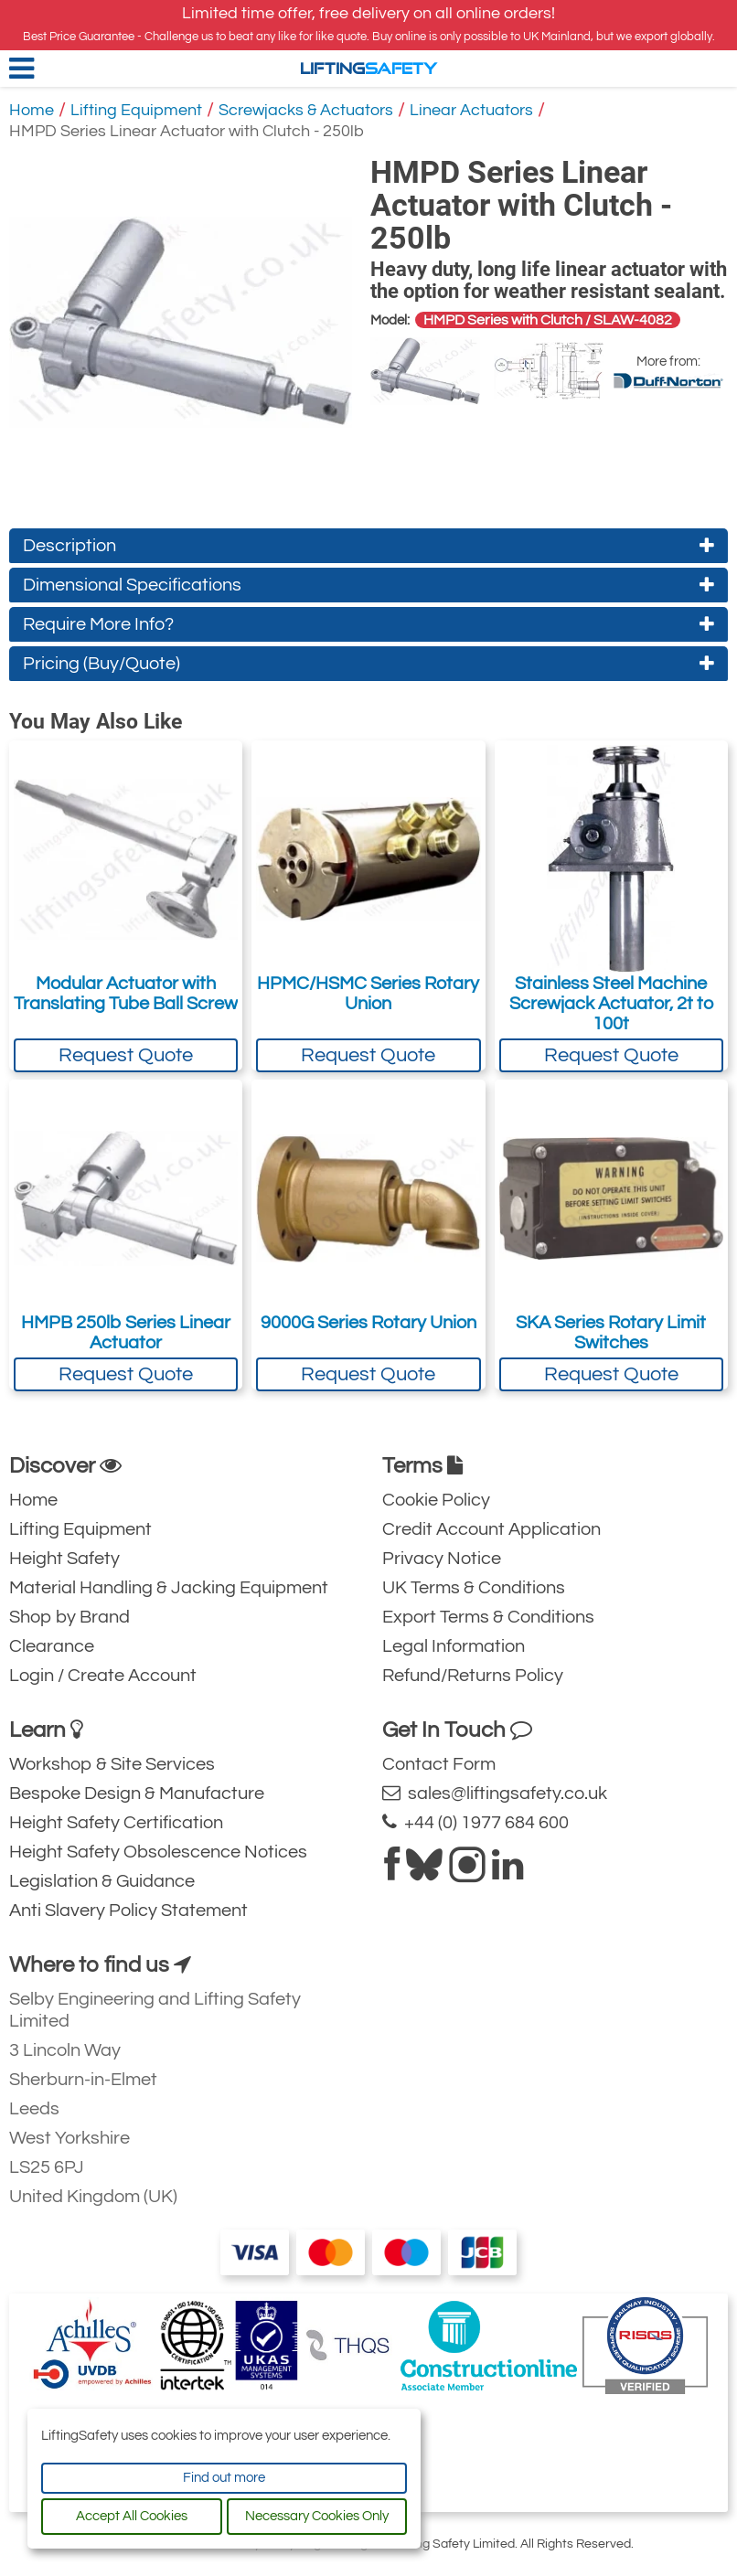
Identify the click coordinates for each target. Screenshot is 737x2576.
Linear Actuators (471, 110)
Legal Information (453, 1646)
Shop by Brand (69, 1617)
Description (368, 546)
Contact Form (439, 1764)
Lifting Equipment (136, 110)
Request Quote (126, 1055)
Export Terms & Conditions (488, 1617)
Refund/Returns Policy (472, 1675)
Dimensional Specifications (368, 585)
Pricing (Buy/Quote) (368, 664)
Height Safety (64, 1558)
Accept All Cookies (131, 2516)
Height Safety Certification (116, 1823)
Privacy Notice (441, 1558)
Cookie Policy (436, 1500)
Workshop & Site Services (112, 1764)
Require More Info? (368, 624)
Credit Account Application (491, 1529)
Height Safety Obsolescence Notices (158, 1852)
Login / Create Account (103, 1675)
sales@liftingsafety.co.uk (494, 1793)
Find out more (224, 2478)
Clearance (51, 1646)
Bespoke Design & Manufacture (136, 1793)
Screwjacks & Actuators (306, 110)
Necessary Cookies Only (317, 2516)
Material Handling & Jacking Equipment (168, 1588)
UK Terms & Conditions (473, 1588)
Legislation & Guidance (102, 1881)
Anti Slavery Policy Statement (128, 1910)
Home (31, 110)
